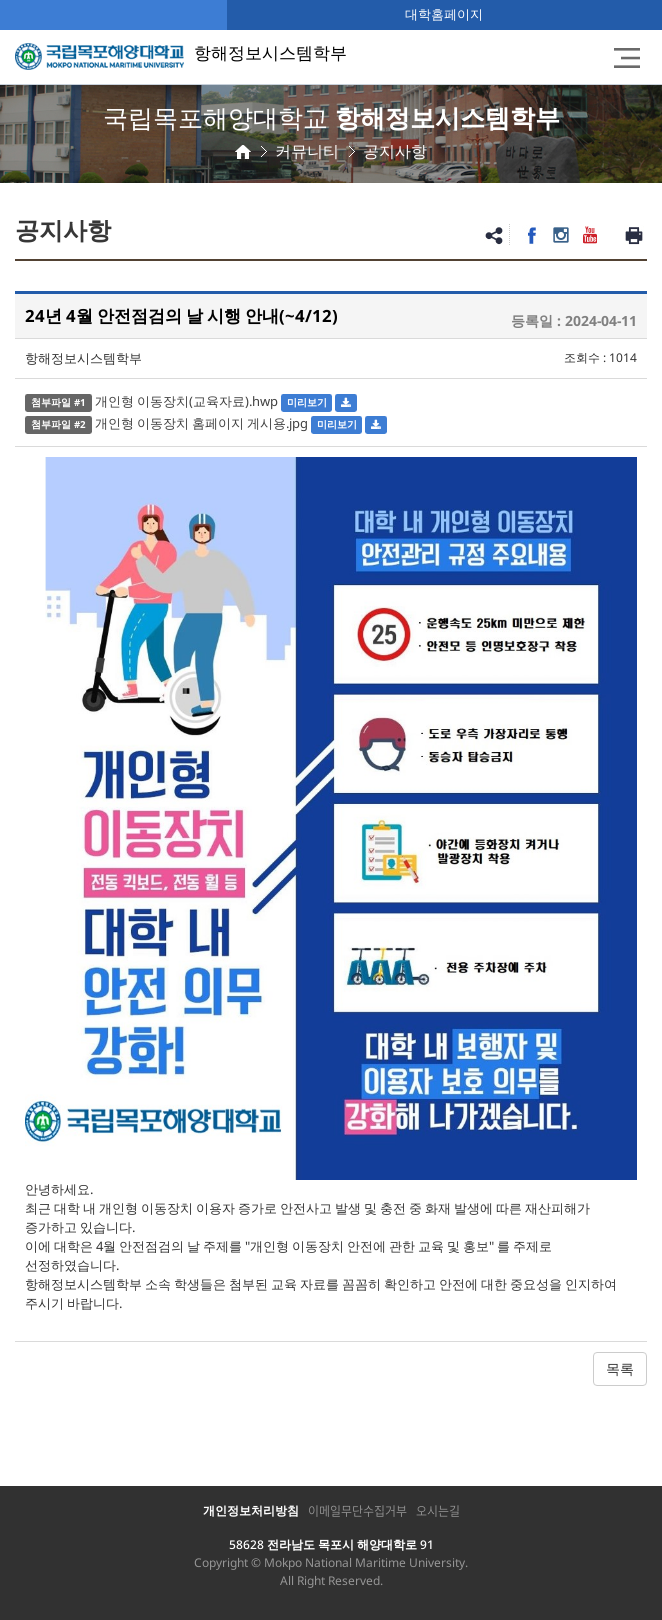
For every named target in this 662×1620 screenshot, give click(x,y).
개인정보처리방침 (251, 1510)
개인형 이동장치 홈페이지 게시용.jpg (201, 423)
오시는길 (438, 1511)
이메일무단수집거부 (357, 1511)
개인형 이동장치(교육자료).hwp (186, 401)
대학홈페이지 (444, 14)
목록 (620, 1368)
